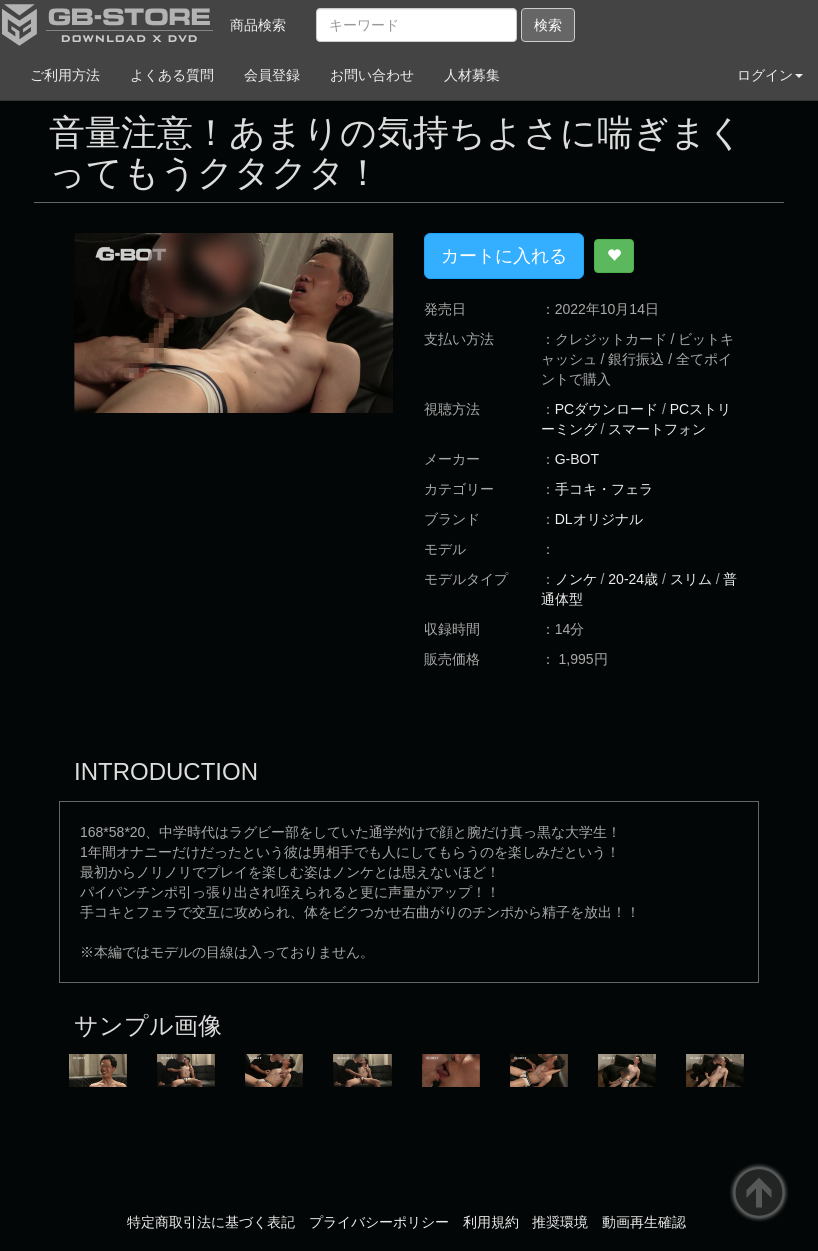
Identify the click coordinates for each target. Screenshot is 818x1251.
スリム (691, 579)
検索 (548, 25)
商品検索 (258, 25)
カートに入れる (504, 256)
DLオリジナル (599, 519)
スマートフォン (657, 429)
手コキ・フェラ (604, 489)
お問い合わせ (372, 75)
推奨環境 (560, 1222)
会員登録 (272, 75)
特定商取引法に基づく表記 (211, 1222)
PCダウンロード (606, 409)
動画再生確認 (644, 1222)
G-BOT (577, 459)
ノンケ (576, 579)
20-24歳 (633, 579)
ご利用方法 (65, 75)
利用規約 (491, 1222)
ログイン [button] (770, 75)
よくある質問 (172, 75)
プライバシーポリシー (379, 1222)
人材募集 (472, 75)
